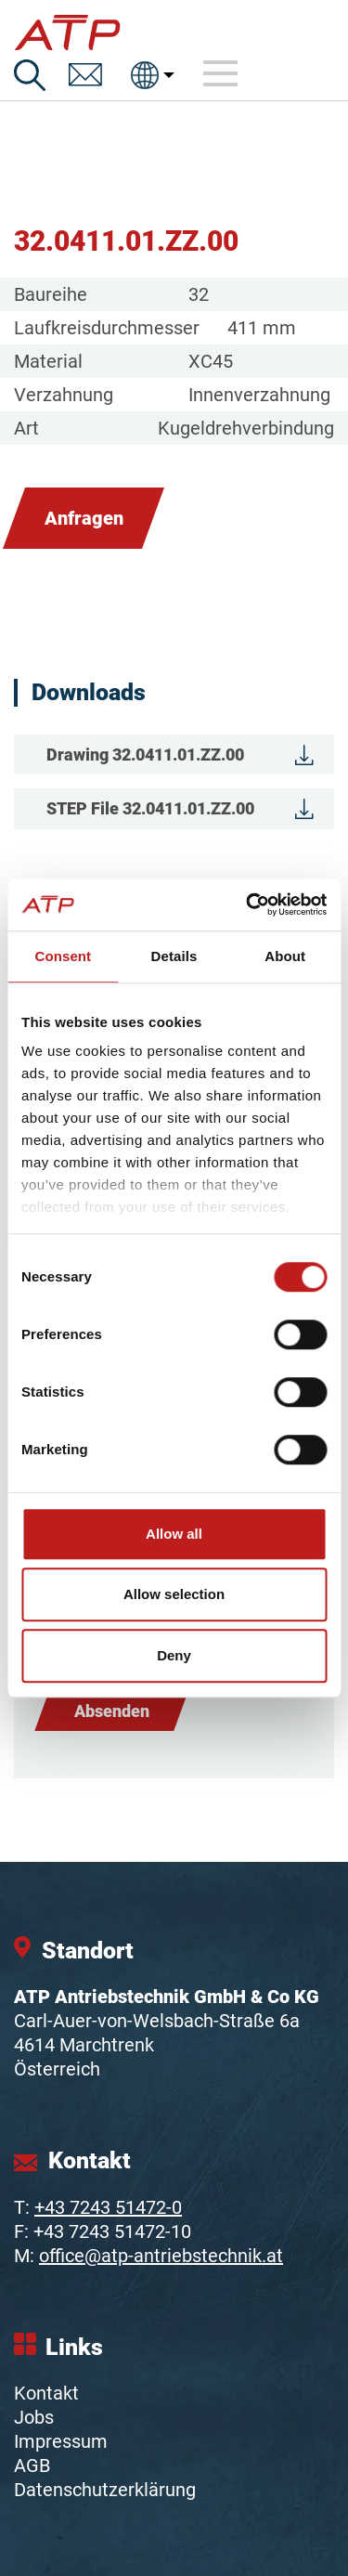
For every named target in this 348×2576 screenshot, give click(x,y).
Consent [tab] (62, 956)
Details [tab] (174, 956)
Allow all (174, 1534)
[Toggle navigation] (220, 74)
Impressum (61, 2441)
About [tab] (284, 956)
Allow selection (174, 1594)
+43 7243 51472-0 (108, 2207)
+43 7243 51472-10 (112, 2231)
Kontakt (46, 2393)
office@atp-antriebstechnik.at (161, 2255)
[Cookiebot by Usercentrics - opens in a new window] (248, 904)
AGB (32, 2465)
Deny (174, 1655)
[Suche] (29, 75)
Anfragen (84, 518)
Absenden (111, 1711)
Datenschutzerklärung (105, 2489)
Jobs (34, 2417)
